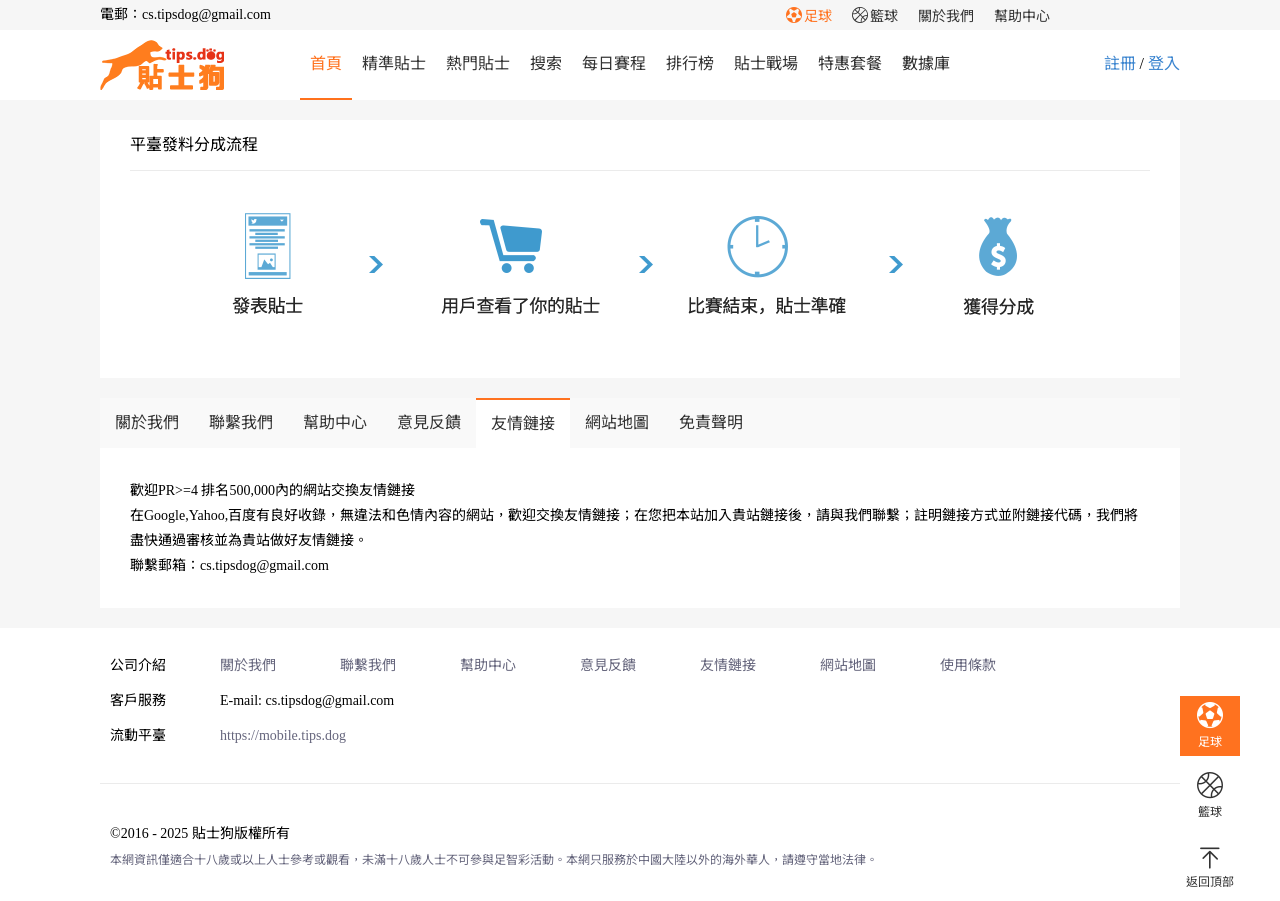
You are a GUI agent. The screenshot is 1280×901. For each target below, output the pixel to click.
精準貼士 (394, 63)
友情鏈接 (523, 423)
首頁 (326, 63)
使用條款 (968, 665)
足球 (809, 16)
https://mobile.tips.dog (283, 735)
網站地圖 (617, 422)
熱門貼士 (478, 63)
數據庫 (926, 63)
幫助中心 (1022, 16)
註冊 (1120, 63)
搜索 (546, 63)
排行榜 (690, 63)
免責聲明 (711, 422)
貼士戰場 (766, 63)
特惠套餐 (850, 63)
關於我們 (946, 16)
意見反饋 (429, 422)
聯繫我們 (241, 422)
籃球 (875, 16)
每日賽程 (614, 63)
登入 (1164, 63)
